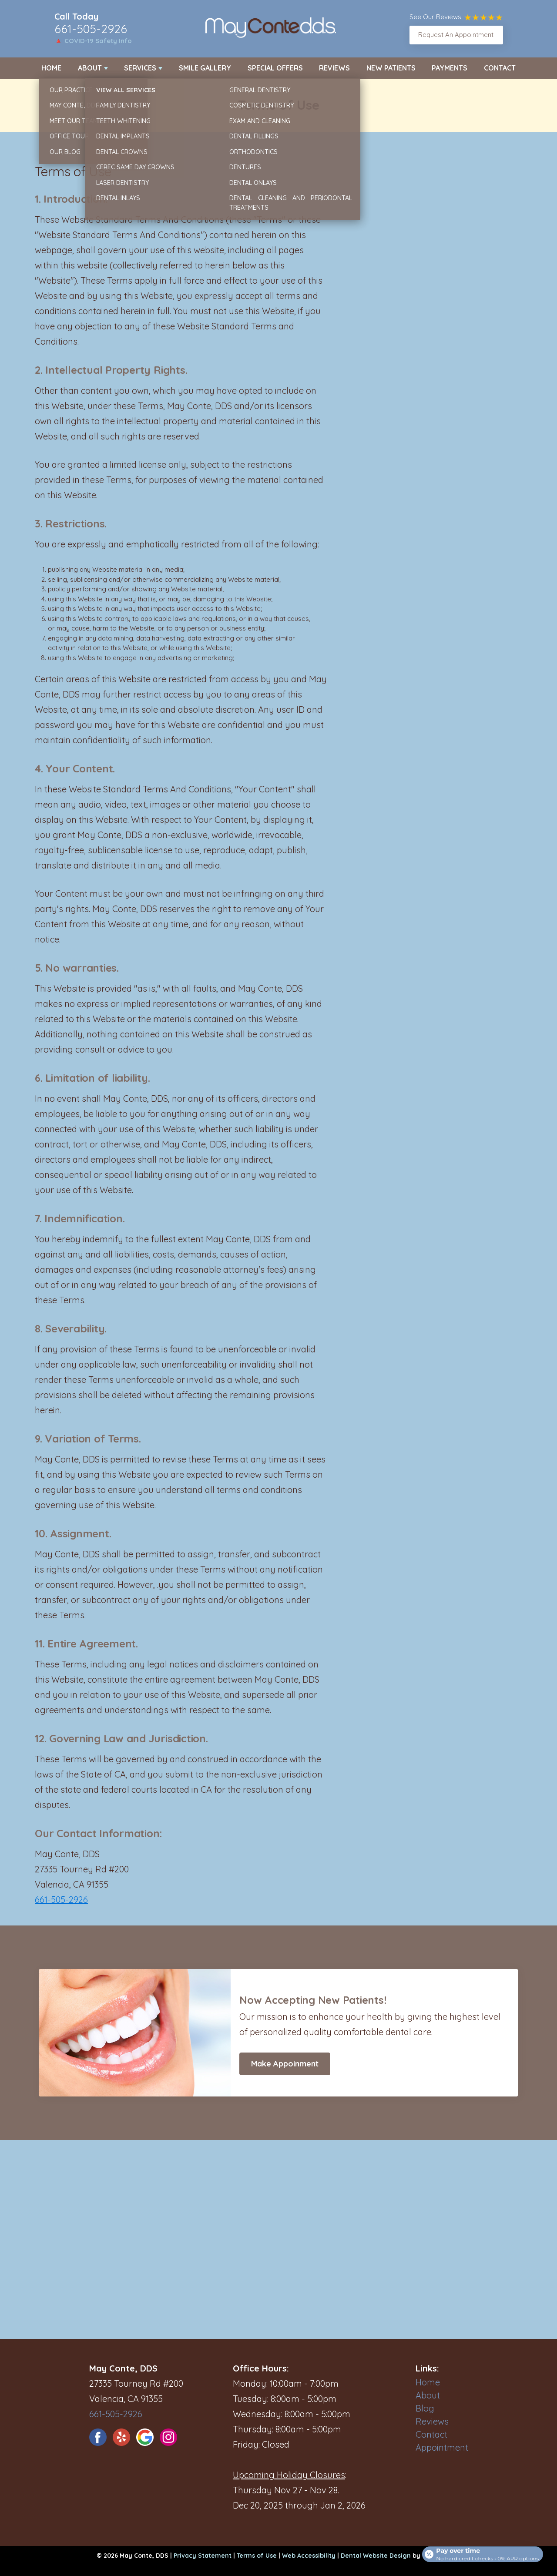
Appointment (442, 2447)
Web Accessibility (309, 2555)
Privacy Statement (203, 2555)
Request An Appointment (455, 34)
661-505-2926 (90, 28)
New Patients (391, 68)
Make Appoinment (285, 2064)
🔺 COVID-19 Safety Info (93, 41)
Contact (500, 68)
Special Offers (275, 68)
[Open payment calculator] (480, 2550)
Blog (425, 2408)
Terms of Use (257, 2555)
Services (140, 68)
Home (51, 68)
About (90, 68)
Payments (449, 68)
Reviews (334, 68)
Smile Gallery (205, 68)
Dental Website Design (376, 2555)
